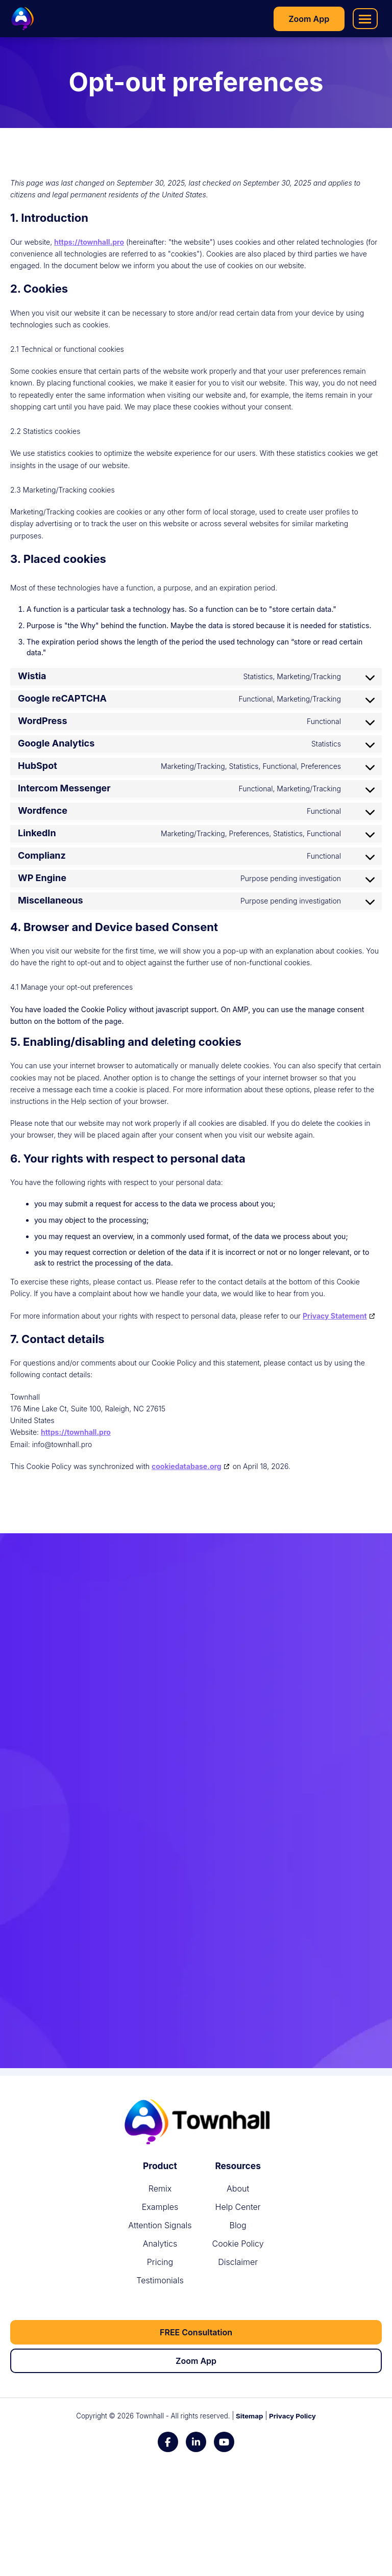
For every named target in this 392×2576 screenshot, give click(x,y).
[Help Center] (238, 2207)
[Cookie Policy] (238, 2243)
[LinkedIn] (196, 2442)
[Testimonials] (159, 2280)
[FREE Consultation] (196, 2332)
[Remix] (160, 2188)
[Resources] (238, 2166)
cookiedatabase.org (187, 1466)
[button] (365, 18)
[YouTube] (224, 2442)
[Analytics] (160, 2243)
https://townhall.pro (89, 242)
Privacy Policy (292, 2416)
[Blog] (237, 2225)
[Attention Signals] (159, 2225)
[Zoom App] (309, 19)
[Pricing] (160, 2262)
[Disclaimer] (238, 2262)
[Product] (159, 2166)
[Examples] (160, 2207)
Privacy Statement (335, 1315)
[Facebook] (168, 2442)
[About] (238, 2188)
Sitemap (249, 2416)
